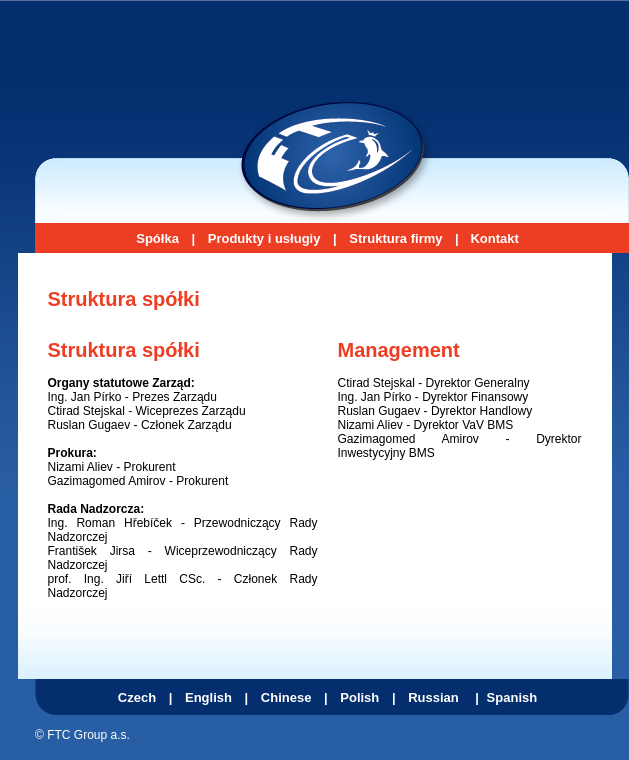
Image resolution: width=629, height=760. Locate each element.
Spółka (157, 238)
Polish (359, 697)
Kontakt (494, 238)
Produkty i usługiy (264, 238)
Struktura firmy (395, 238)
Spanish (512, 697)
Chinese (286, 697)
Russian (433, 697)
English (208, 697)
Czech (137, 697)
